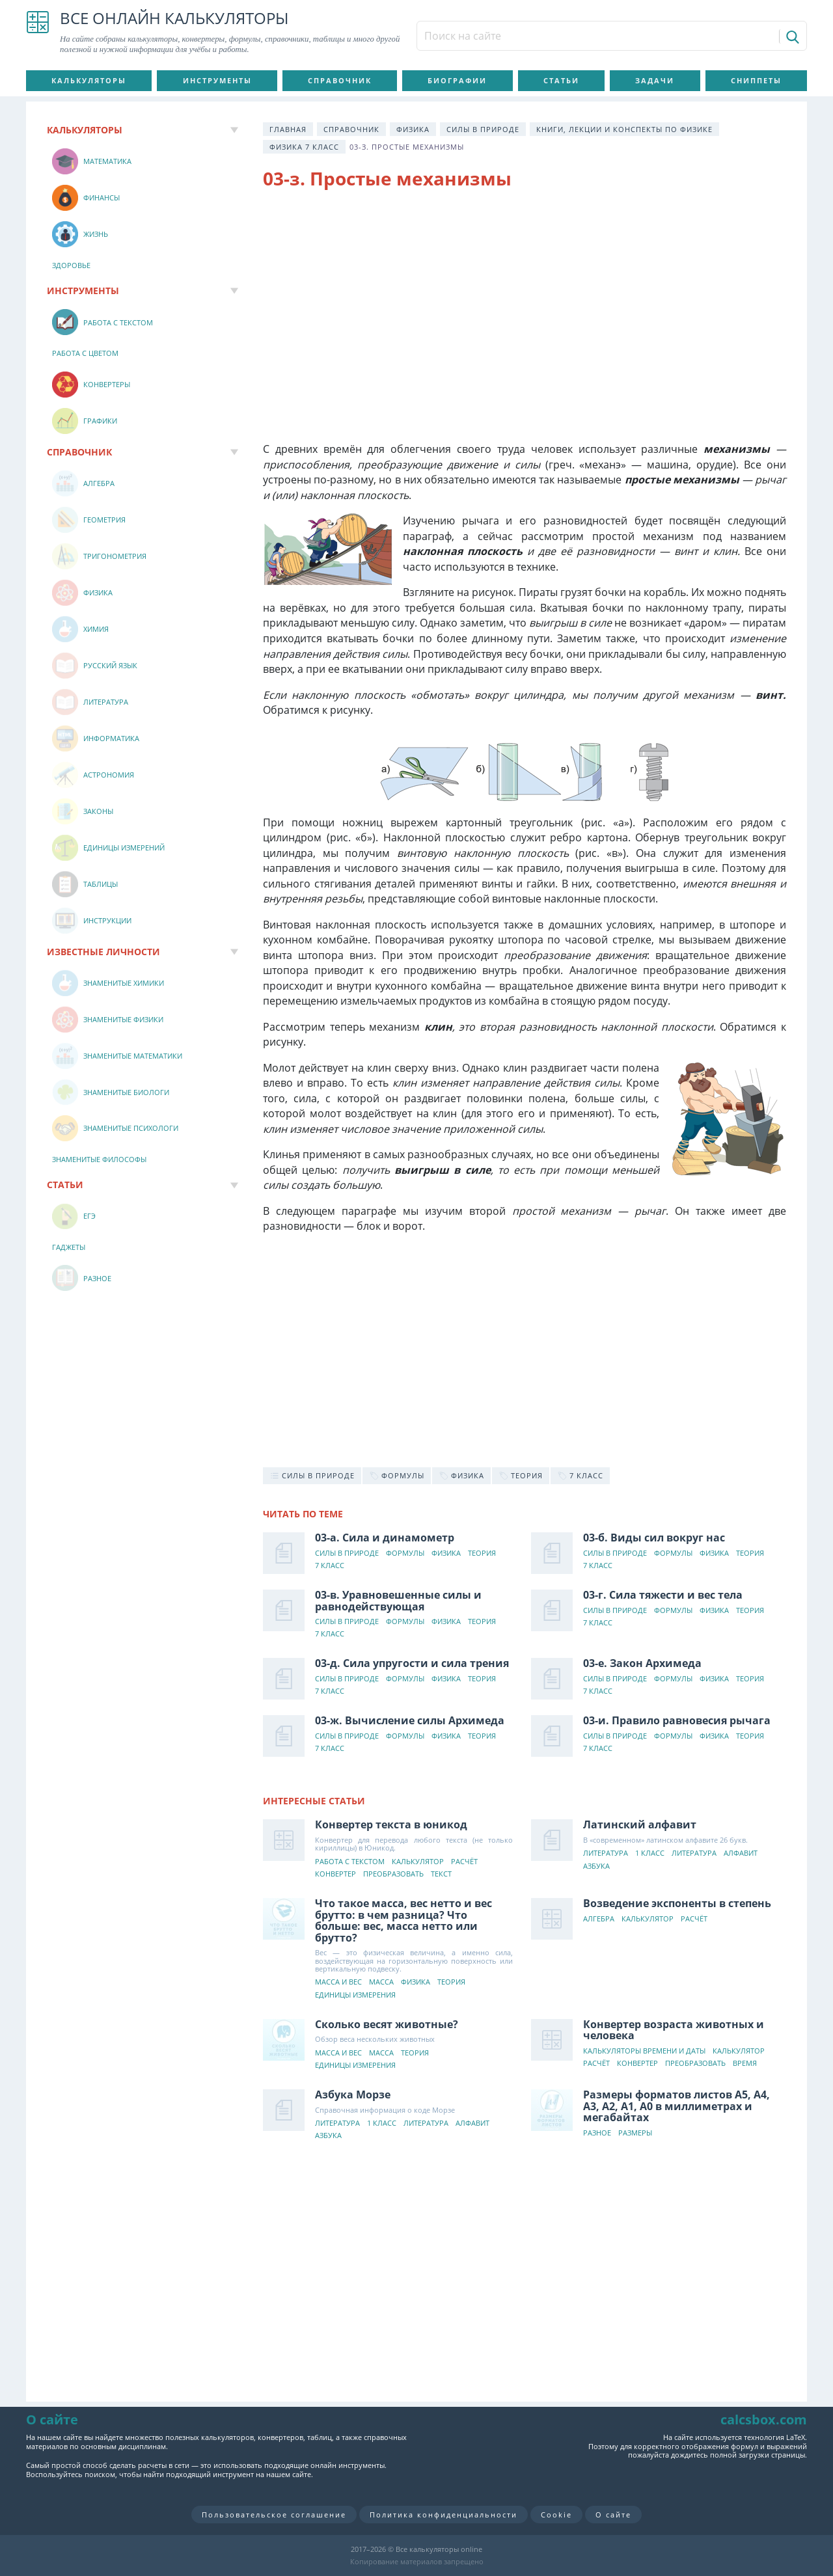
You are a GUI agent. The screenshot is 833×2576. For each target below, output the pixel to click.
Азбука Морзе (352, 2094)
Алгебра (598, 1919)
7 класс (329, 1566)
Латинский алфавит (639, 1824)
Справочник (340, 80)
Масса (381, 1982)
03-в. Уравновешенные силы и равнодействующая (398, 1601)
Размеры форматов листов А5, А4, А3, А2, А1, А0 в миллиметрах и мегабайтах (676, 2105)
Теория (482, 1553)
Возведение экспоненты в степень (677, 1903)
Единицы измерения (355, 1995)
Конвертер (335, 1874)
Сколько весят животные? (386, 2024)
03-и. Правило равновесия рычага (677, 1720)
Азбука (596, 1866)
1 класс (649, 1853)
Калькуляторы (88, 80)
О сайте (613, 2514)
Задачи (654, 80)
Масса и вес (338, 1982)
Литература (605, 1853)
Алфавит (741, 1853)
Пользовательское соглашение (274, 2514)
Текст (441, 1874)
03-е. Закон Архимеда (642, 1663)
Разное (597, 2133)
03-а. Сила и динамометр (384, 1537)
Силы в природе (482, 129)
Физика (413, 129)
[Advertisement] (524, 306)
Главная (288, 129)
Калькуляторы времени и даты (644, 2051)
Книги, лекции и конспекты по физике (624, 129)
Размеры (635, 2133)
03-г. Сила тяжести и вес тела (663, 1595)
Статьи (561, 80)
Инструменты (217, 80)
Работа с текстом (350, 1862)
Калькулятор (418, 1862)
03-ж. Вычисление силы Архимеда (409, 1720)
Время (745, 2063)
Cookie (556, 2514)
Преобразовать (393, 1874)
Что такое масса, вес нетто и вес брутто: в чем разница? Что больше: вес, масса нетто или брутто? (403, 1920)
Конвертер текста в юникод (391, 1824)
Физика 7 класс (304, 147)
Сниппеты (756, 80)
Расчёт (464, 1862)
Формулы (405, 1553)
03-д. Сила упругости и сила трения (412, 1663)
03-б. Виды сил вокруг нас (654, 1537)
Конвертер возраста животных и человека (673, 2030)
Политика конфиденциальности (443, 2514)
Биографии (457, 80)
